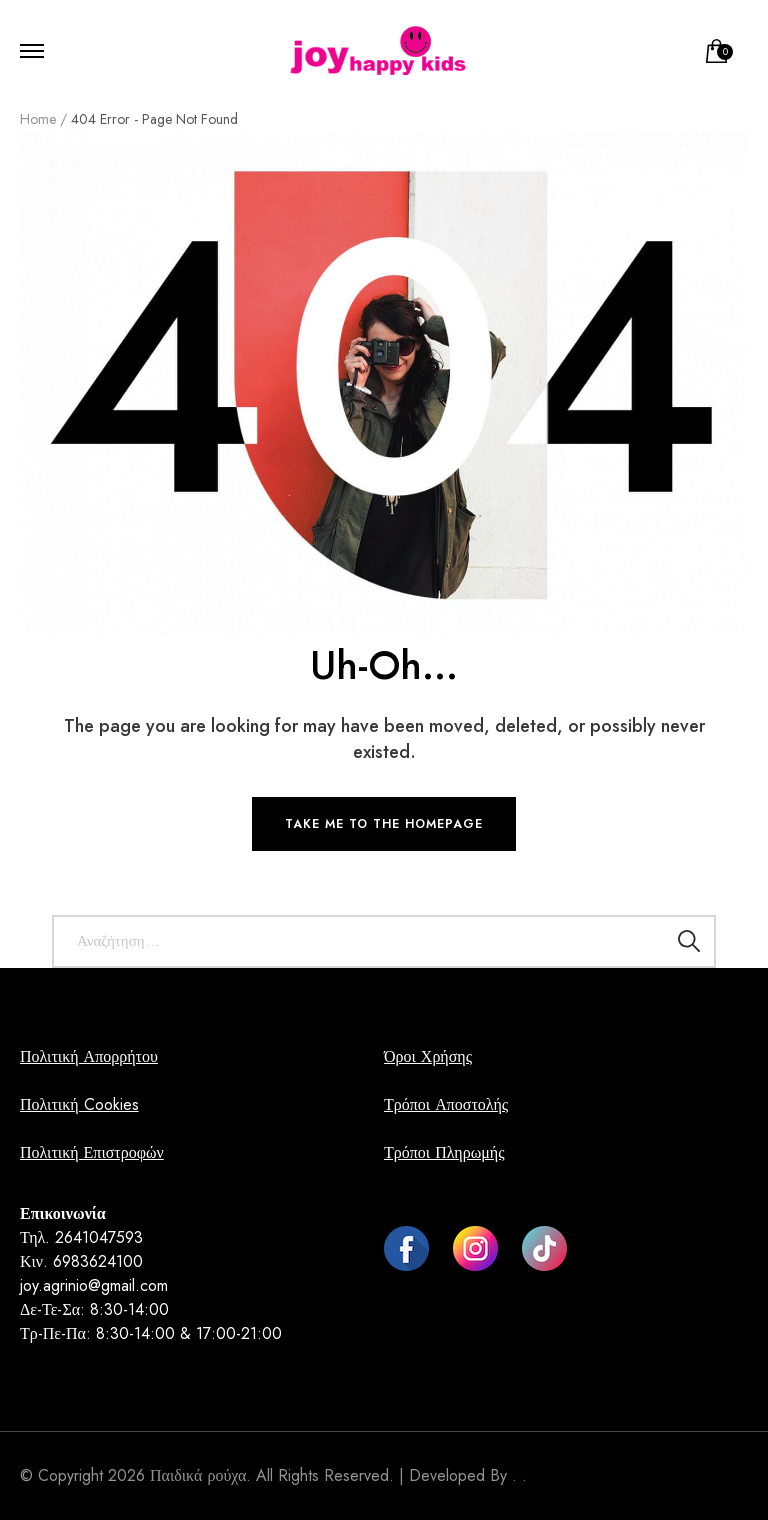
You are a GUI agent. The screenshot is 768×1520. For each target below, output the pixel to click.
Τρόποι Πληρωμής (444, 1152)
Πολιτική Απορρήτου (89, 1056)
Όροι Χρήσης (428, 1056)
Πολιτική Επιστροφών (92, 1152)
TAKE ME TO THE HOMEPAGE (384, 824)
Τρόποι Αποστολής (446, 1104)
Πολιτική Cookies (79, 1104)
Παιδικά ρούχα (198, 1475)
